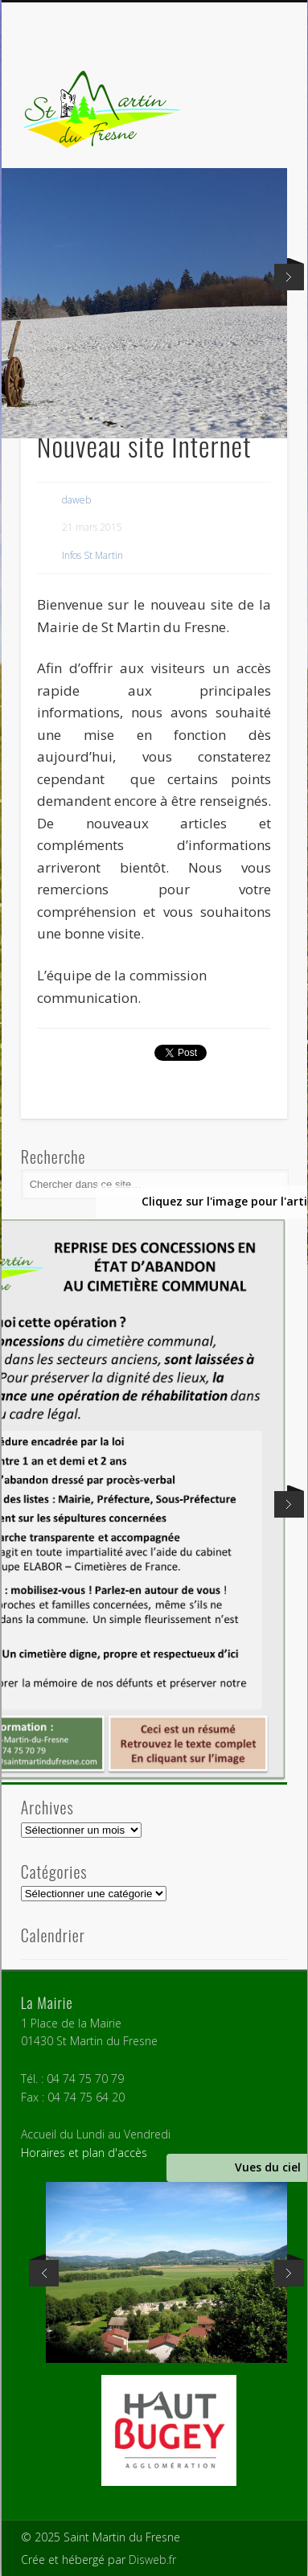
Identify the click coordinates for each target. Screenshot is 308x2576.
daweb (76, 500)
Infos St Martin (92, 555)
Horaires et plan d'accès (84, 2152)
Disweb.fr (152, 2559)
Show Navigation (248, 144)
